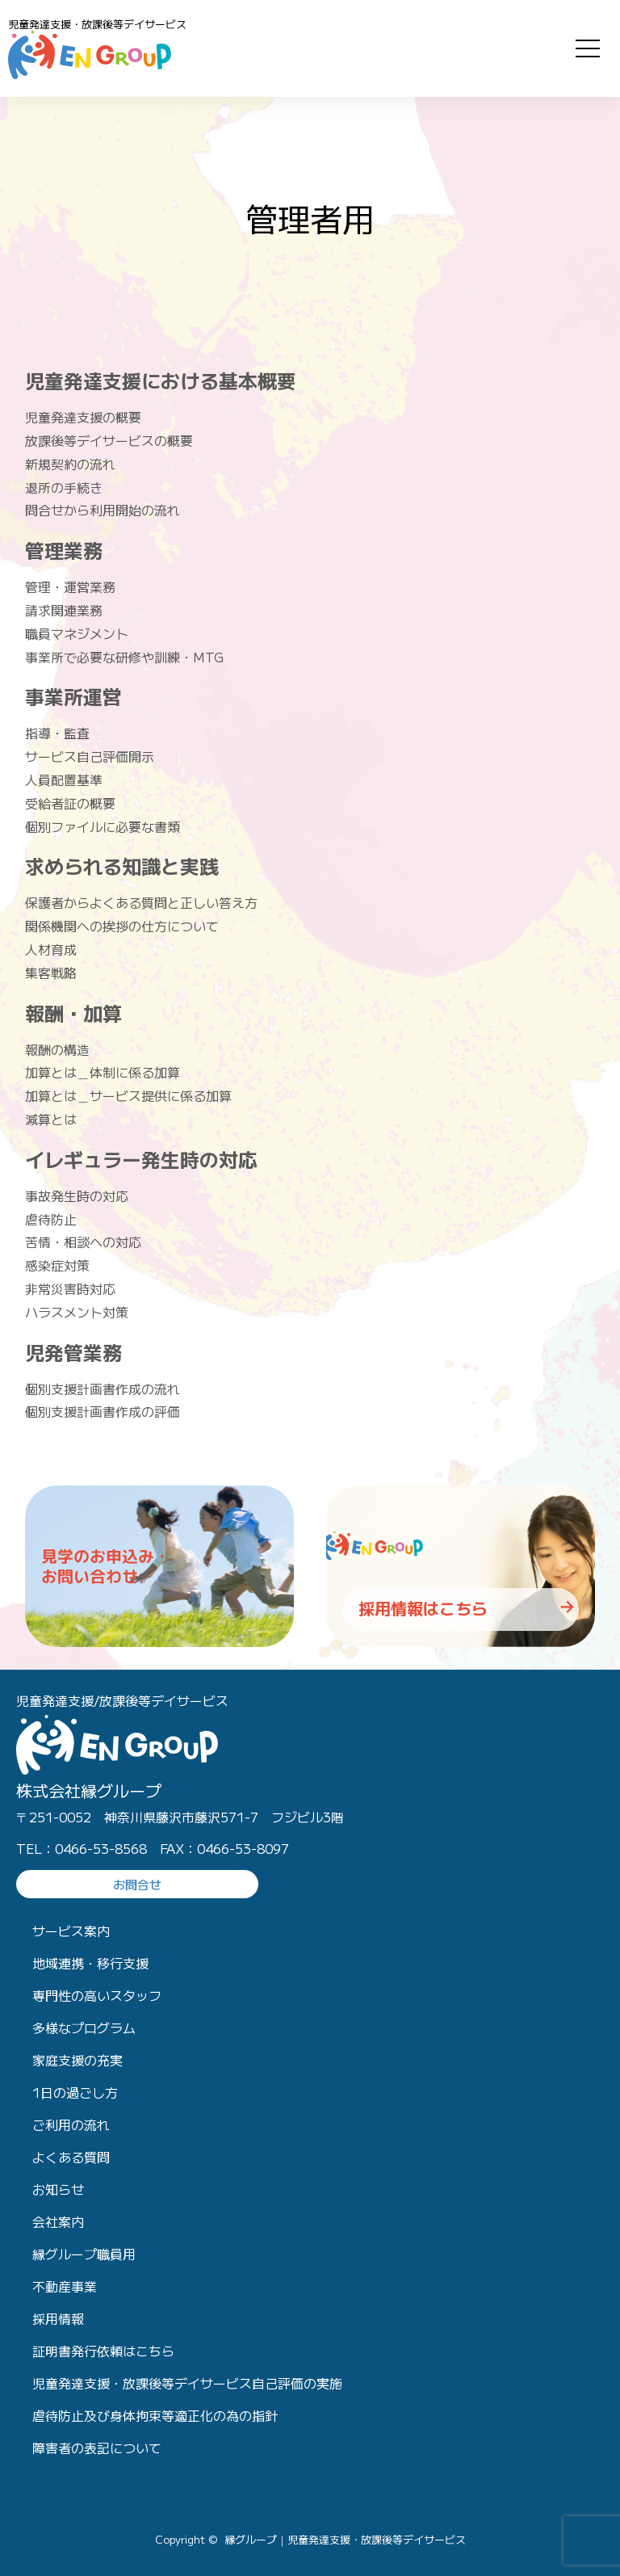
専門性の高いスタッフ (96, 1995)
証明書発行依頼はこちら (103, 2350)
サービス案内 (71, 1930)
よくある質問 (71, 2156)
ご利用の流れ (71, 2124)
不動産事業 (64, 2286)
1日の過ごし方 (75, 2092)
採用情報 (58, 2318)
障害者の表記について (96, 2447)
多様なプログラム (84, 2027)
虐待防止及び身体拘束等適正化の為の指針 (155, 2415)
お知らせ (58, 2189)
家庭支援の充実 (77, 2060)
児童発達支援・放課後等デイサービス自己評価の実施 (187, 2383)
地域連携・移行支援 (90, 1963)
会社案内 (58, 2221)
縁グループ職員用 (84, 2253)
